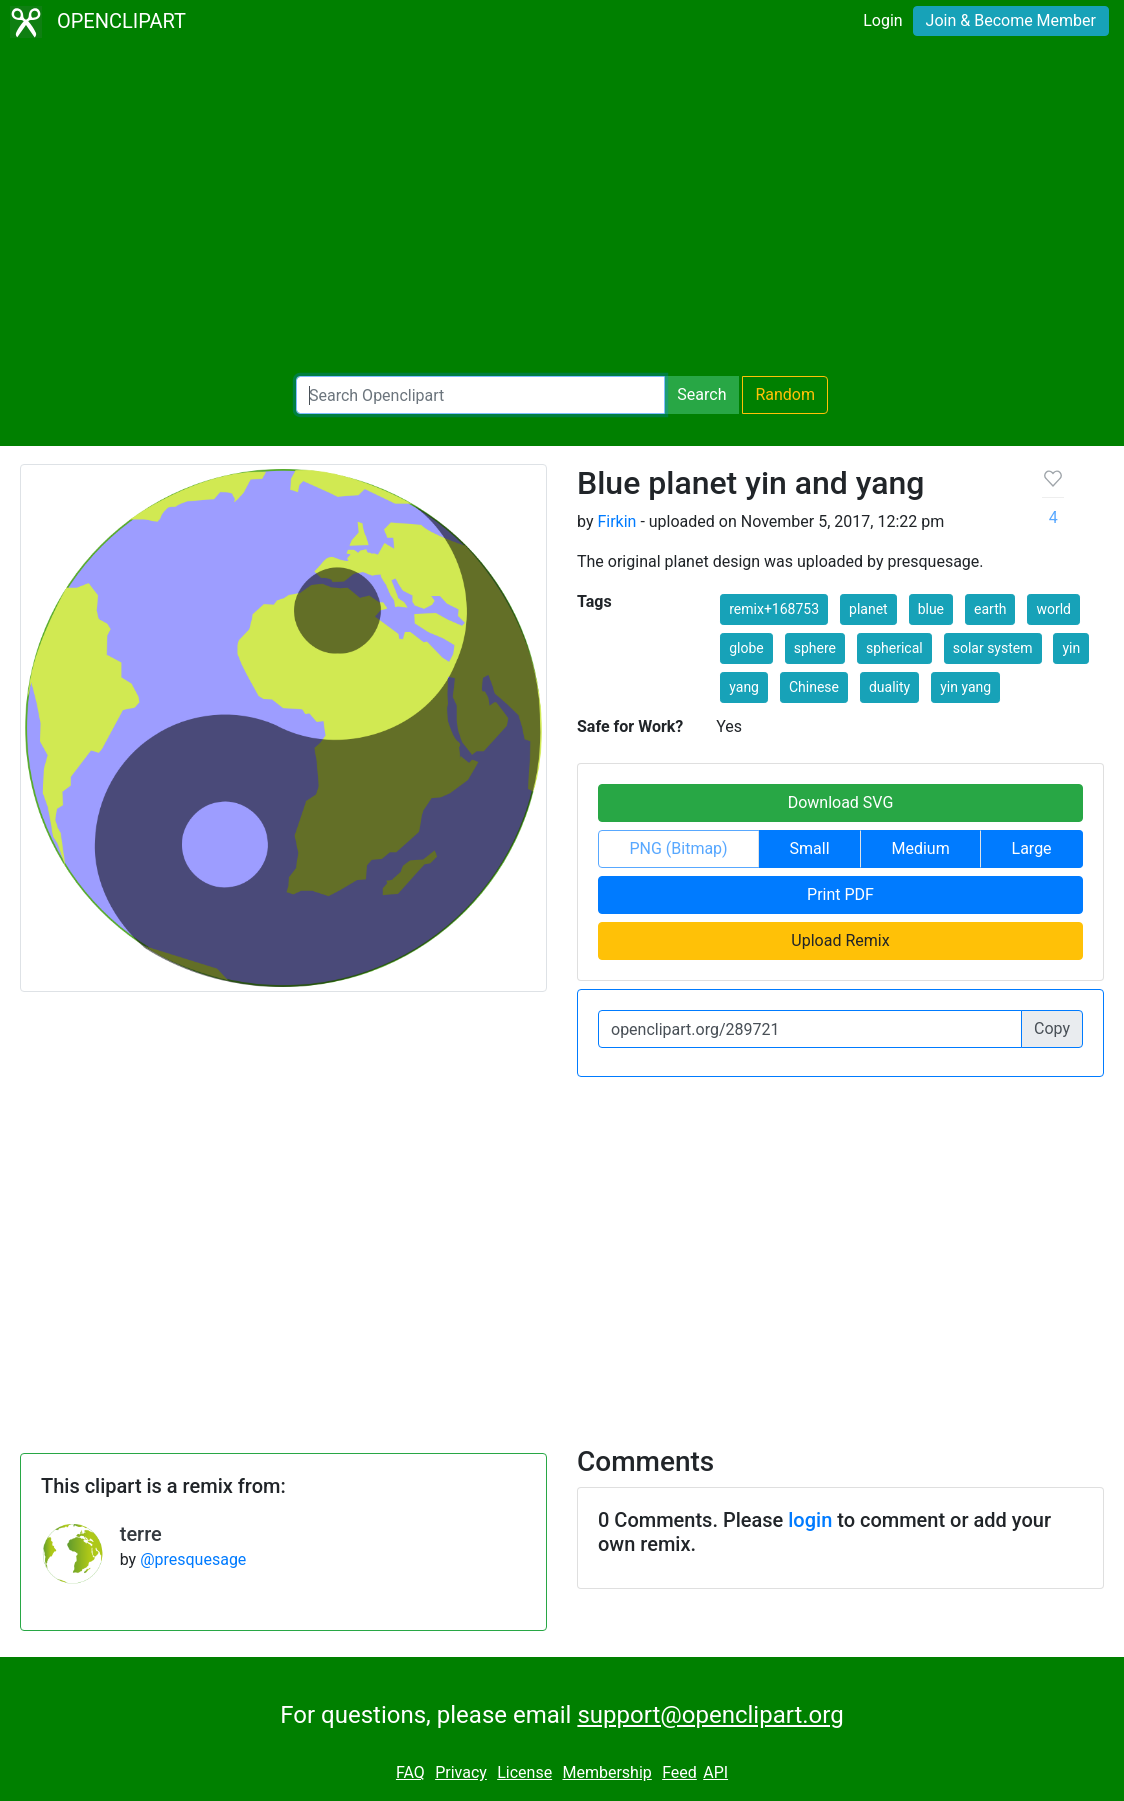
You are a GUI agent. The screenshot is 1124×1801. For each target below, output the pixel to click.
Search (701, 394)
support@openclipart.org (710, 1715)
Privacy (461, 1772)
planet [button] (868, 609)
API (715, 1772)
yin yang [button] (965, 687)
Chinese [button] (814, 687)
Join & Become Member (1011, 20)
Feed (679, 1772)
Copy (1052, 1028)
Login (882, 20)
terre (141, 1534)
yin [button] (1071, 648)
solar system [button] (993, 648)
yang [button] (744, 687)
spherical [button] (894, 648)
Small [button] (810, 848)
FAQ (410, 1772)
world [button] (1053, 609)
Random (785, 394)
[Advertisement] (562, 210)
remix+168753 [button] (774, 609)
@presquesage (193, 1559)
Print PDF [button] (840, 894)
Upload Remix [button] (840, 940)
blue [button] (931, 609)
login (810, 1520)
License (524, 1772)
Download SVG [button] (841, 802)
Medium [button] (920, 848)
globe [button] (746, 648)
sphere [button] (815, 648)
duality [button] (889, 687)
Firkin (616, 521)
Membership (606, 1772)
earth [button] (990, 609)
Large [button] (1032, 848)
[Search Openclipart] (480, 395)
